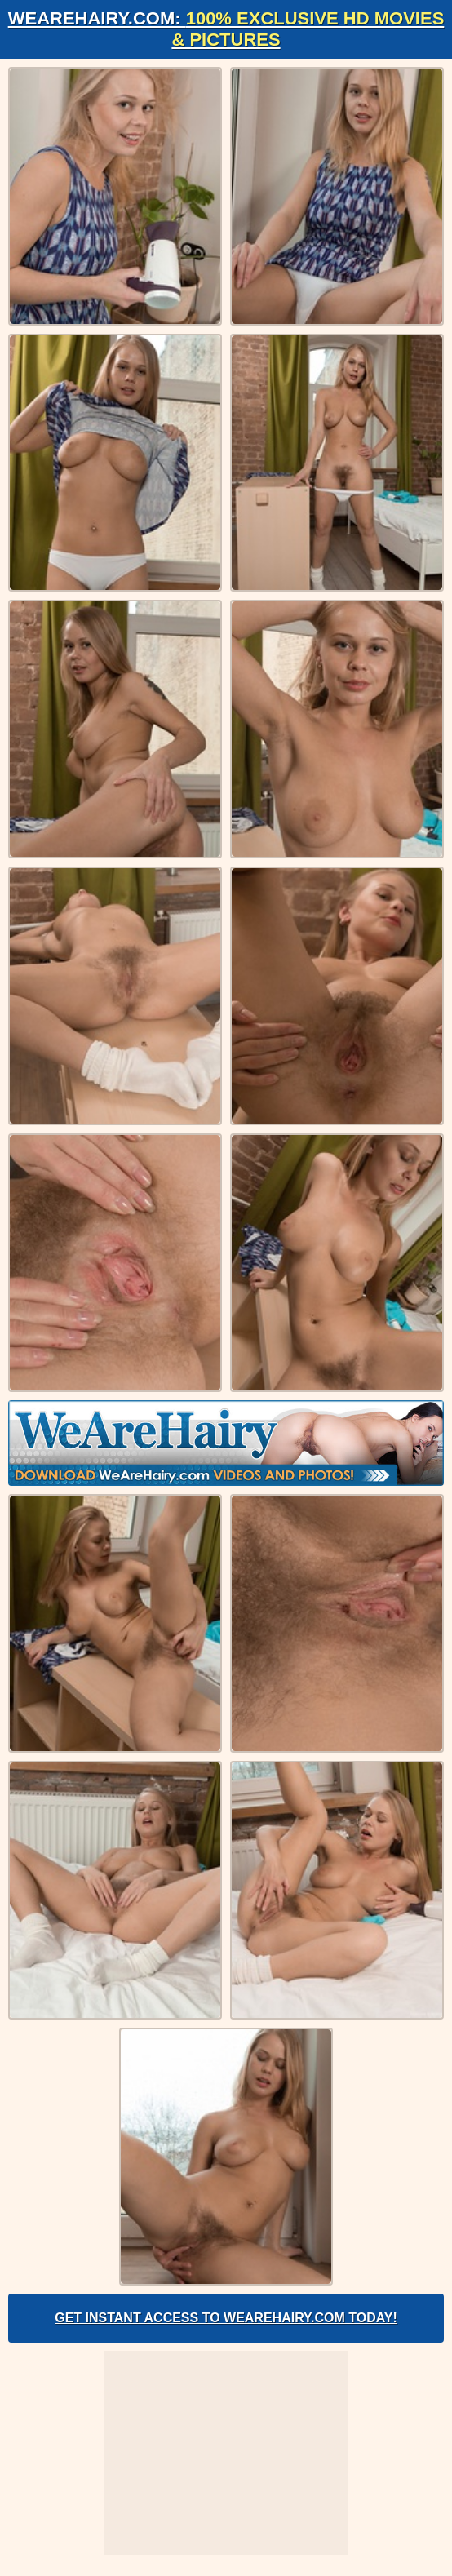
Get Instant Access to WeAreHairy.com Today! (226, 2318)
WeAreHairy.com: (226, 29)
